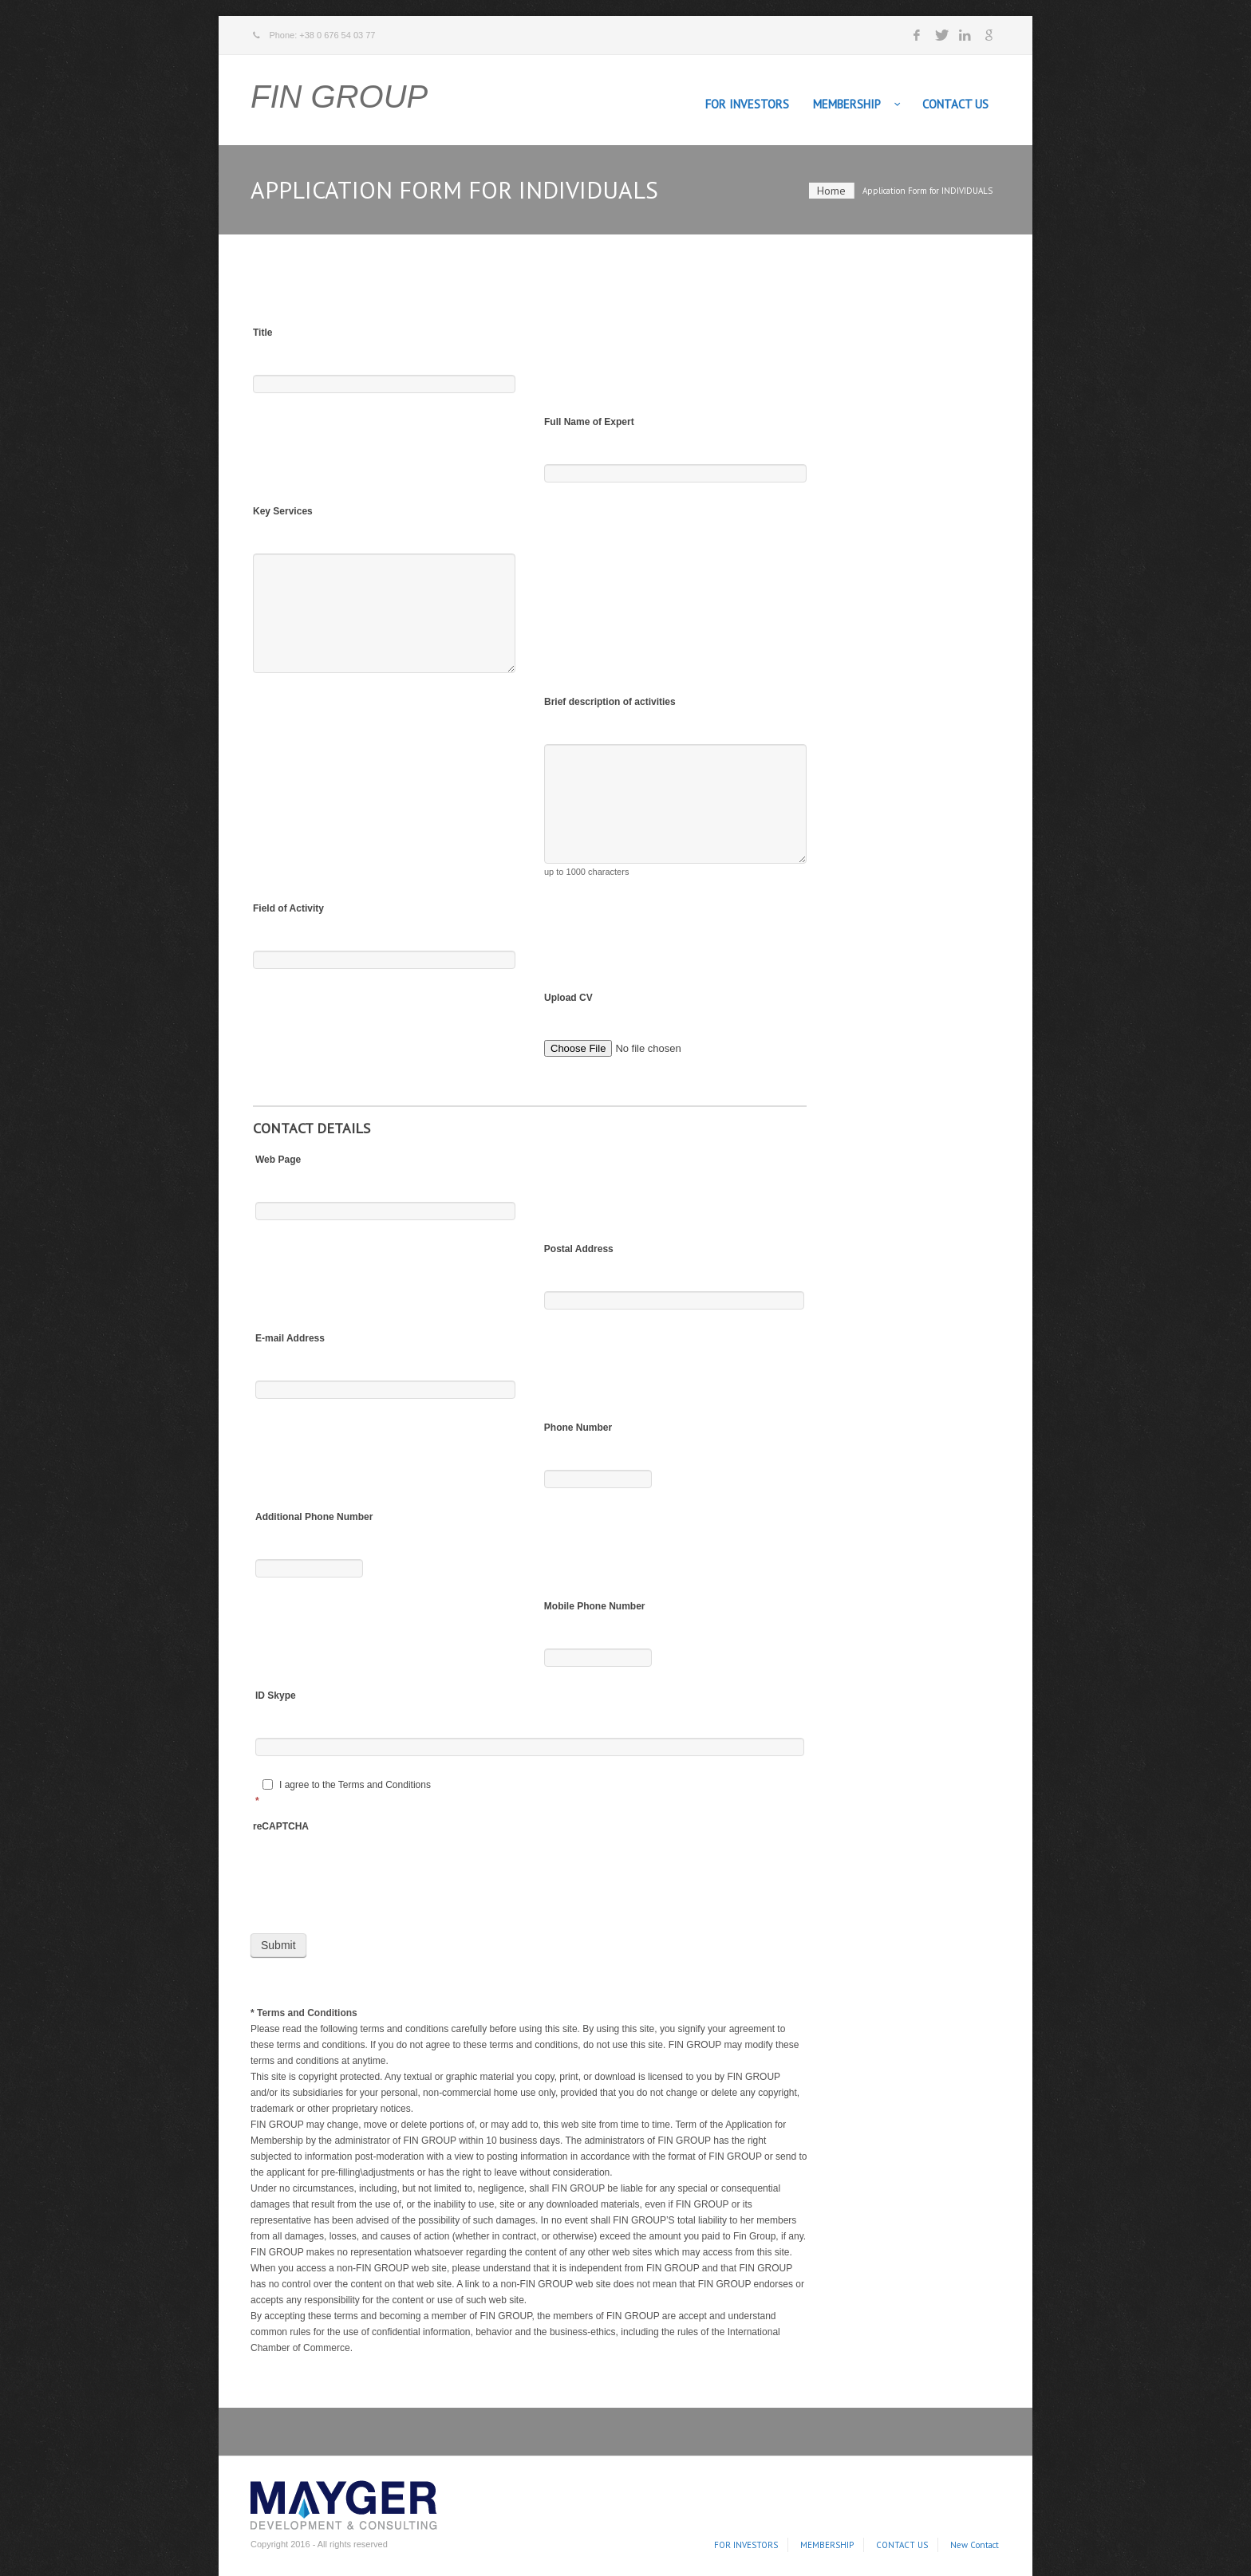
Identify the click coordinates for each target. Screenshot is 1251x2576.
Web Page (278, 1159)
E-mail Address (290, 1338)
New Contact (974, 2544)
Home (831, 190)
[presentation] (374, 1884)
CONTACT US (955, 104)
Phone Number (578, 1427)
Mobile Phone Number (594, 1606)
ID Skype (275, 1695)
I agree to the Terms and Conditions (346, 1784)
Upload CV (568, 997)
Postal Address (579, 1249)
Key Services (283, 511)
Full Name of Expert (589, 421)
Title (262, 332)
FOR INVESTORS (747, 104)
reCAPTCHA (281, 1826)
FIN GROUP (339, 96)
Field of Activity (288, 908)
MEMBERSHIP (847, 104)
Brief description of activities (610, 701)
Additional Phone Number (314, 1516)
